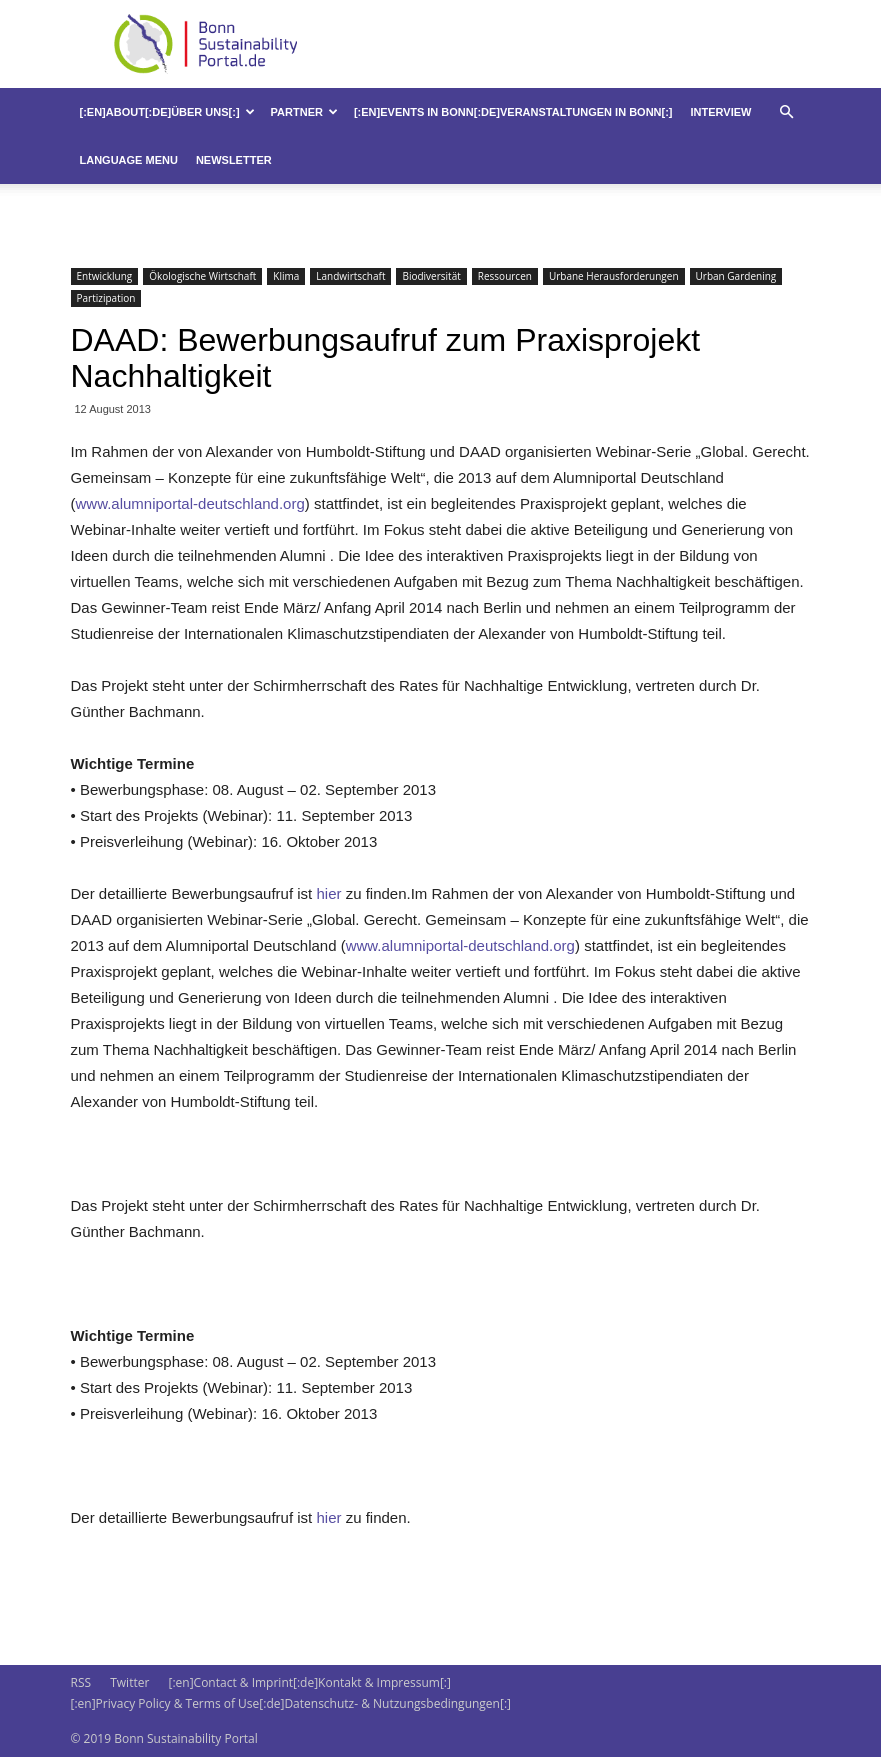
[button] (787, 112)
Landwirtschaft (350, 276)
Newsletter (234, 160)
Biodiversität (431, 276)
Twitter (129, 1682)
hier (326, 893)
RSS (81, 1682)
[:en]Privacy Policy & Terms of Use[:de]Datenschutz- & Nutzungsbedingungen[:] (291, 1703)
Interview (721, 112)
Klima (286, 276)
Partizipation (106, 298)
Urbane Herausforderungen (614, 276)
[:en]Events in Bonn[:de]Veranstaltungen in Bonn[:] (513, 112)
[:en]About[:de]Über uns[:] (167, 112)
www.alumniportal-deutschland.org (190, 503)
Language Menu (129, 160)
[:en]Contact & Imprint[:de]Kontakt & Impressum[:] (309, 1682)
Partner (304, 112)
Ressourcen (505, 276)
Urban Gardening (736, 276)
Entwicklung (105, 276)
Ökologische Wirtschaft (202, 276)
